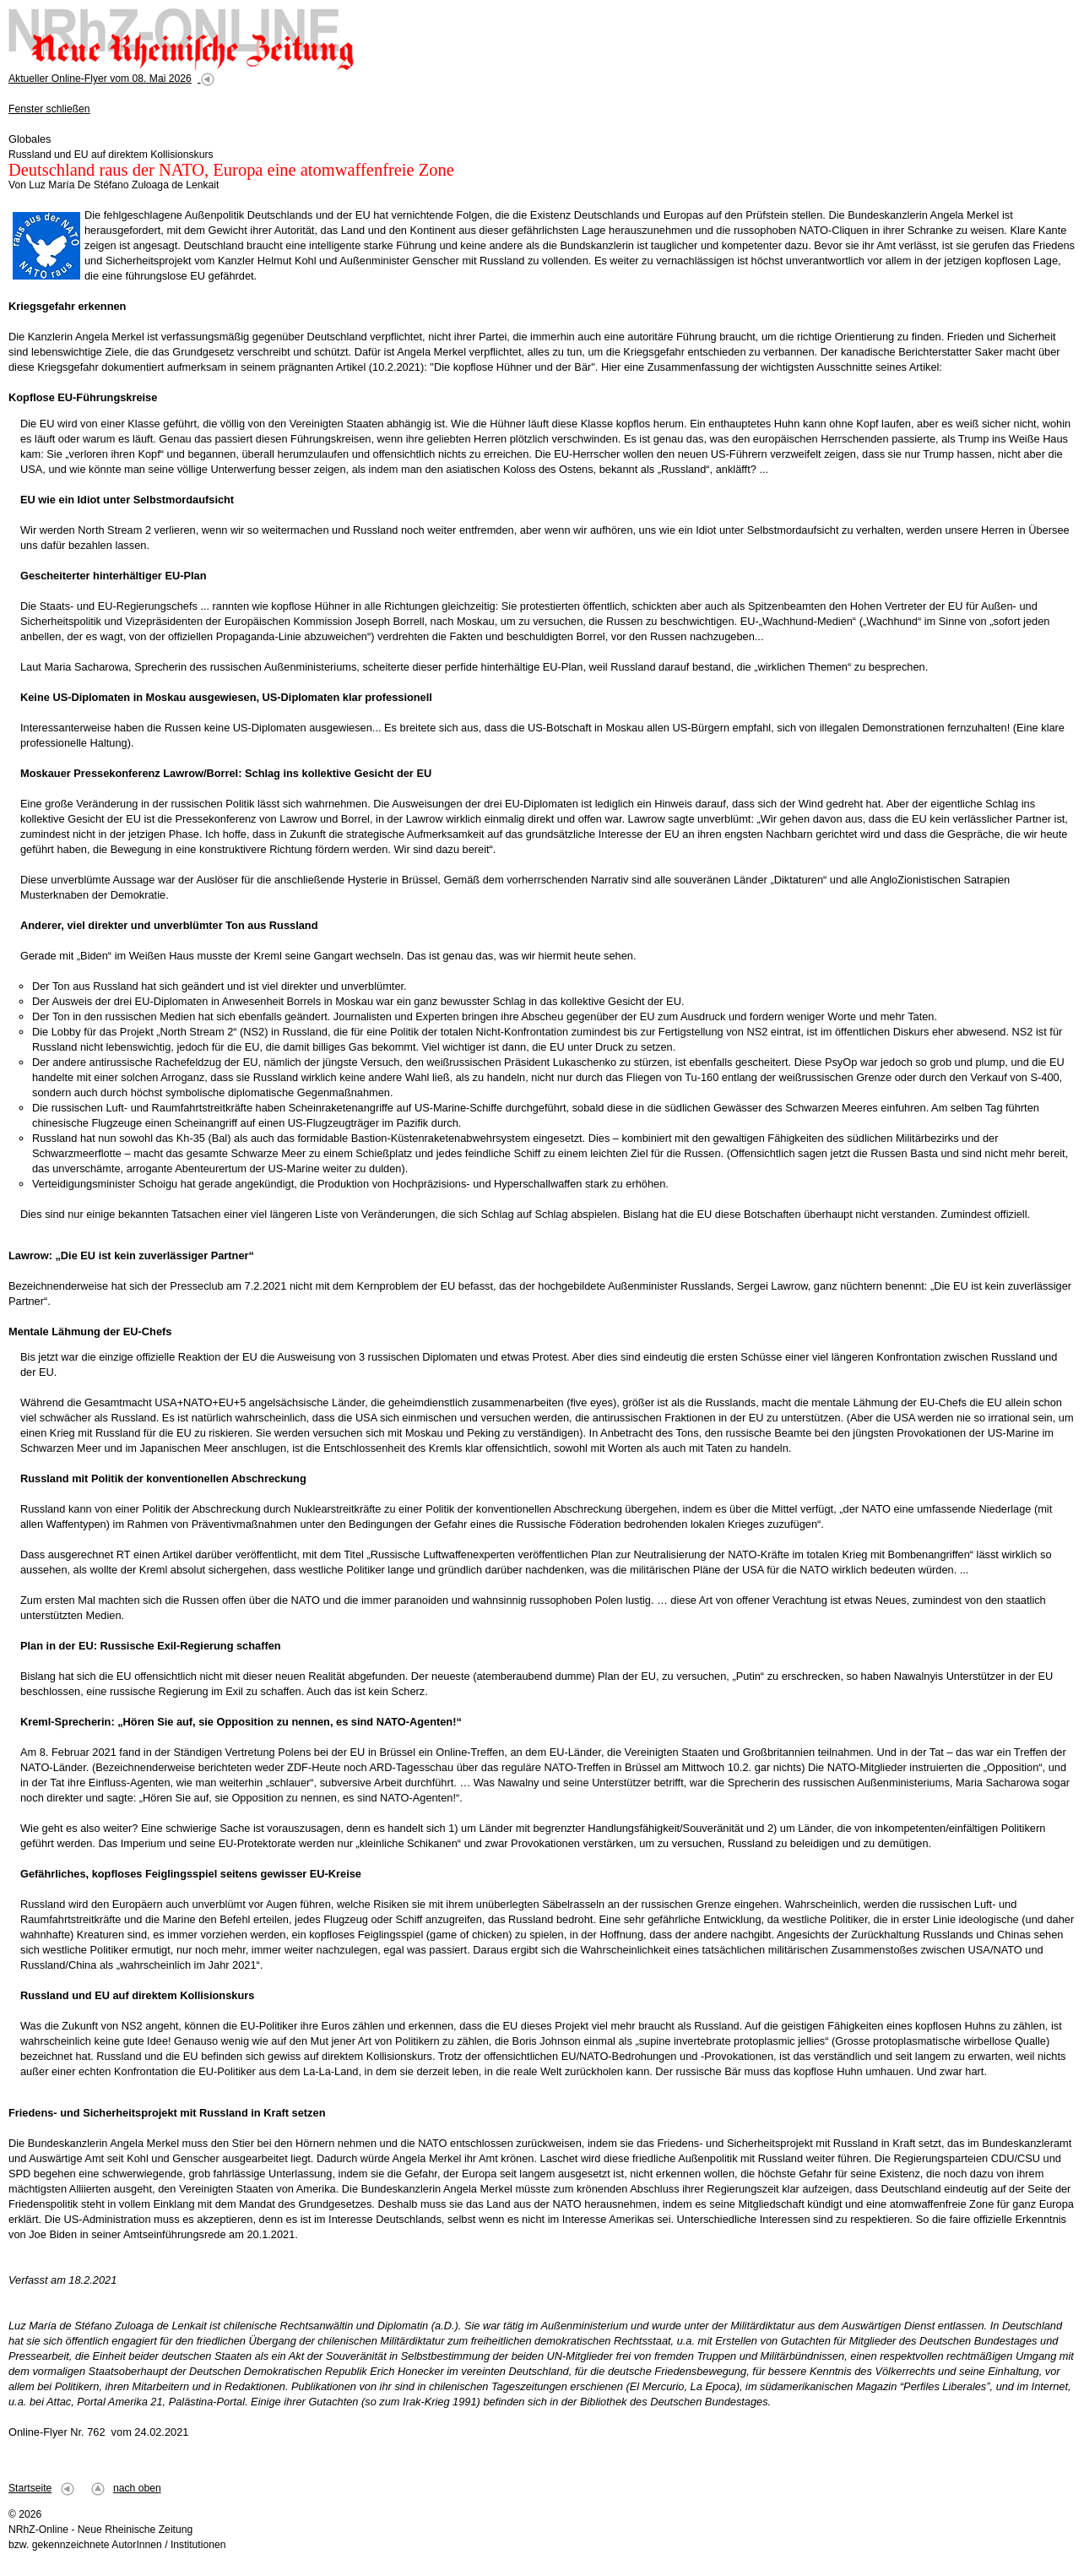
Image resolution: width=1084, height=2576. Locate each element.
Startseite (29, 2488)
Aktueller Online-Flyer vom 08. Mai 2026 (100, 78)
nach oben (137, 2488)
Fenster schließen (49, 109)
